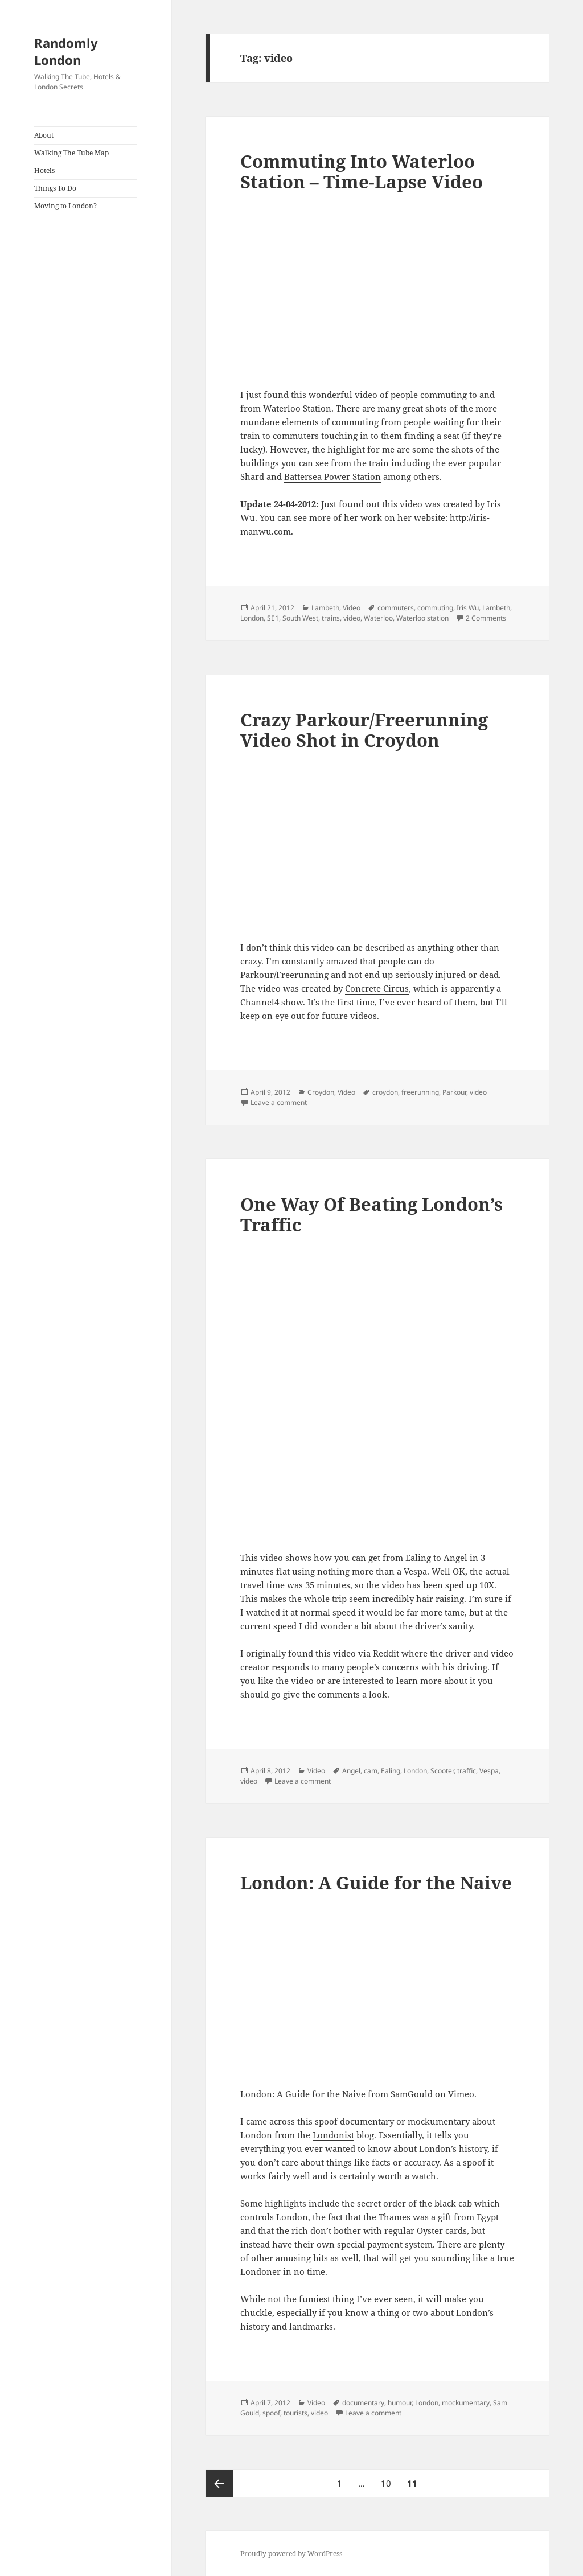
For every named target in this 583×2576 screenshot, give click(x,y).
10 (389, 2479)
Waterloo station (422, 618)
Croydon (320, 1092)
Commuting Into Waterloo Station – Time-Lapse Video (361, 171)
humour (400, 2402)
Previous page (219, 2483)
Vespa (489, 1771)
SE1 (273, 618)
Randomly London (66, 51)
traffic (466, 1771)
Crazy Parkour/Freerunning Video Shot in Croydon (364, 730)
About (44, 135)
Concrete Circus (377, 988)
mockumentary (466, 2402)
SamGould (412, 2094)
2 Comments (486, 618)
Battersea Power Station (332, 476)
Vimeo (461, 2094)
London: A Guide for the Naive (376, 1883)
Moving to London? (65, 206)
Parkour (454, 1092)
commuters (395, 608)
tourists (295, 2413)
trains (331, 618)
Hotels (44, 170)
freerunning (420, 1092)
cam (370, 1771)
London (252, 618)
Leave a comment (279, 1102)
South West (300, 618)
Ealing (390, 1771)
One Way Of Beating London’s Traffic (371, 1214)
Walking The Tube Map (71, 153)
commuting (435, 608)
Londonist (333, 2134)
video (351, 618)
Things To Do (55, 188)
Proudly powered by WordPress (291, 2553)
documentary (363, 2402)
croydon (385, 1092)
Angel (351, 1771)
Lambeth (325, 608)
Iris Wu (468, 608)
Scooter (442, 1771)
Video (351, 608)
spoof (271, 2413)
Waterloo (378, 618)
